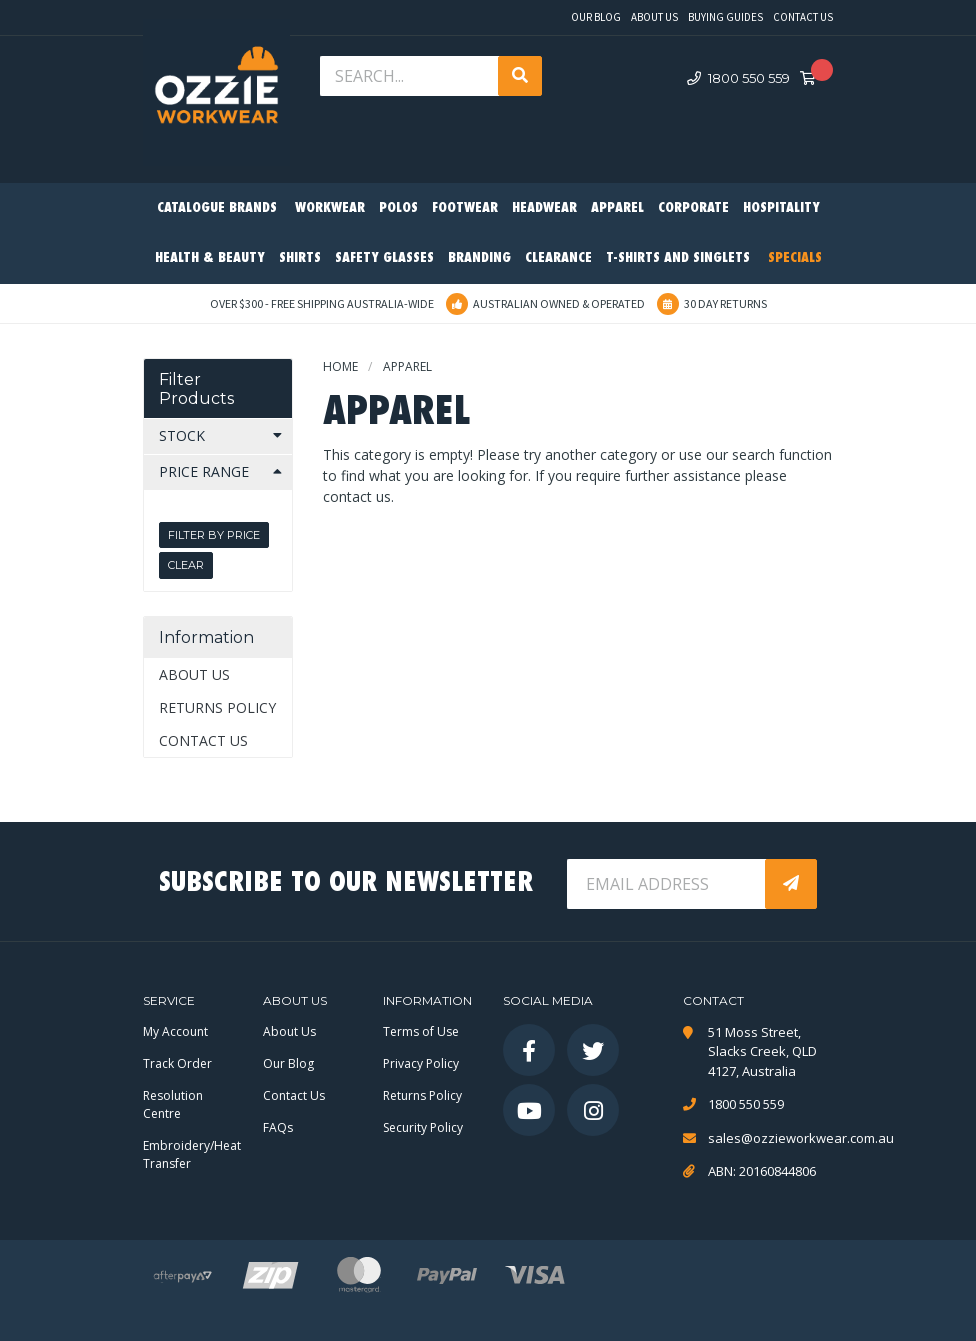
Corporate (693, 208)
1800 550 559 (738, 78)
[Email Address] (668, 884)
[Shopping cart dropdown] (814, 79)
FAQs (278, 1127)
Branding (479, 258)
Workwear (330, 208)
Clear (186, 565)
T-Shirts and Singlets (678, 258)
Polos (398, 208)
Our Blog (596, 17)
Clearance (558, 258)
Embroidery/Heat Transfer (192, 1154)
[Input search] (411, 76)
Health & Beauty (210, 258)
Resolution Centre (173, 1104)
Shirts (300, 258)
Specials (795, 258)
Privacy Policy (421, 1063)
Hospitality (781, 208)
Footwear (465, 208)
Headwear (544, 208)
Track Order (177, 1063)
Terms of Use (421, 1031)
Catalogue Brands (217, 208)
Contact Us (803, 17)
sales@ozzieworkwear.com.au (770, 1138)
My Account (175, 1031)
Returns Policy (217, 707)
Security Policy (423, 1127)
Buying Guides (725, 17)
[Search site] (520, 76)
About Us (654, 17)
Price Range (204, 471)
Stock (182, 435)
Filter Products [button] (196, 389)
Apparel (617, 208)
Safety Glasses (384, 258)
